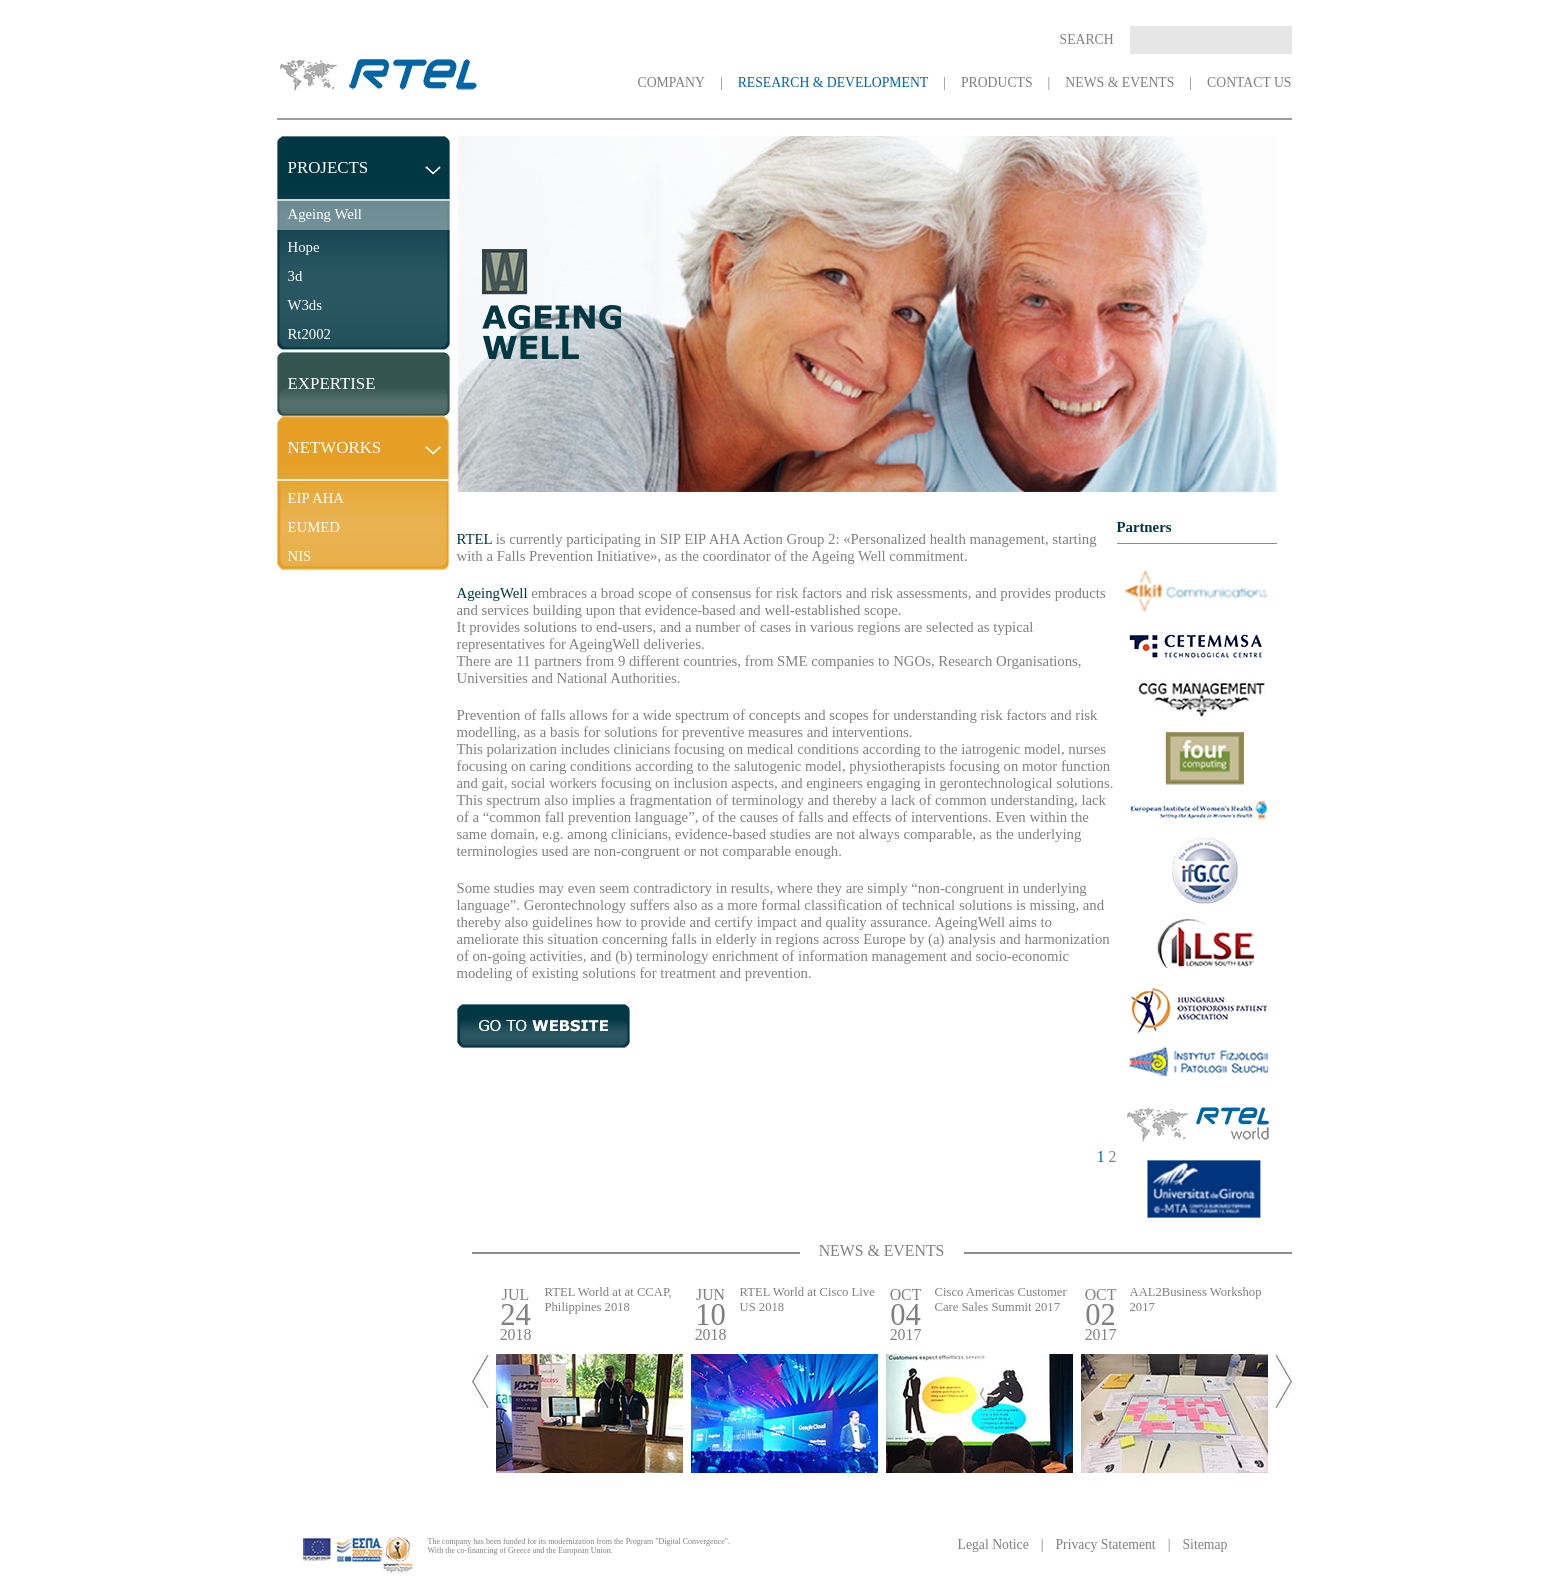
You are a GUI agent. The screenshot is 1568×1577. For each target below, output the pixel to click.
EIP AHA (316, 498)
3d (295, 276)
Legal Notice (993, 1544)
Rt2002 (309, 334)
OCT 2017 (906, 1314)
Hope (304, 247)
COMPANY (671, 82)
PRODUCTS (997, 82)
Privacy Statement (1105, 1544)
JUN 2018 (711, 1314)
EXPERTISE (332, 383)
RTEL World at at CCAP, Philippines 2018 (608, 1299)
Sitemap (1204, 1544)
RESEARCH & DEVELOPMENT (833, 82)
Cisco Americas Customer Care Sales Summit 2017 (1001, 1299)
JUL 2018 (516, 1314)
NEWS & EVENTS (1119, 82)
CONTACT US (1249, 82)
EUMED (314, 527)
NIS (300, 556)
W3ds (305, 305)
